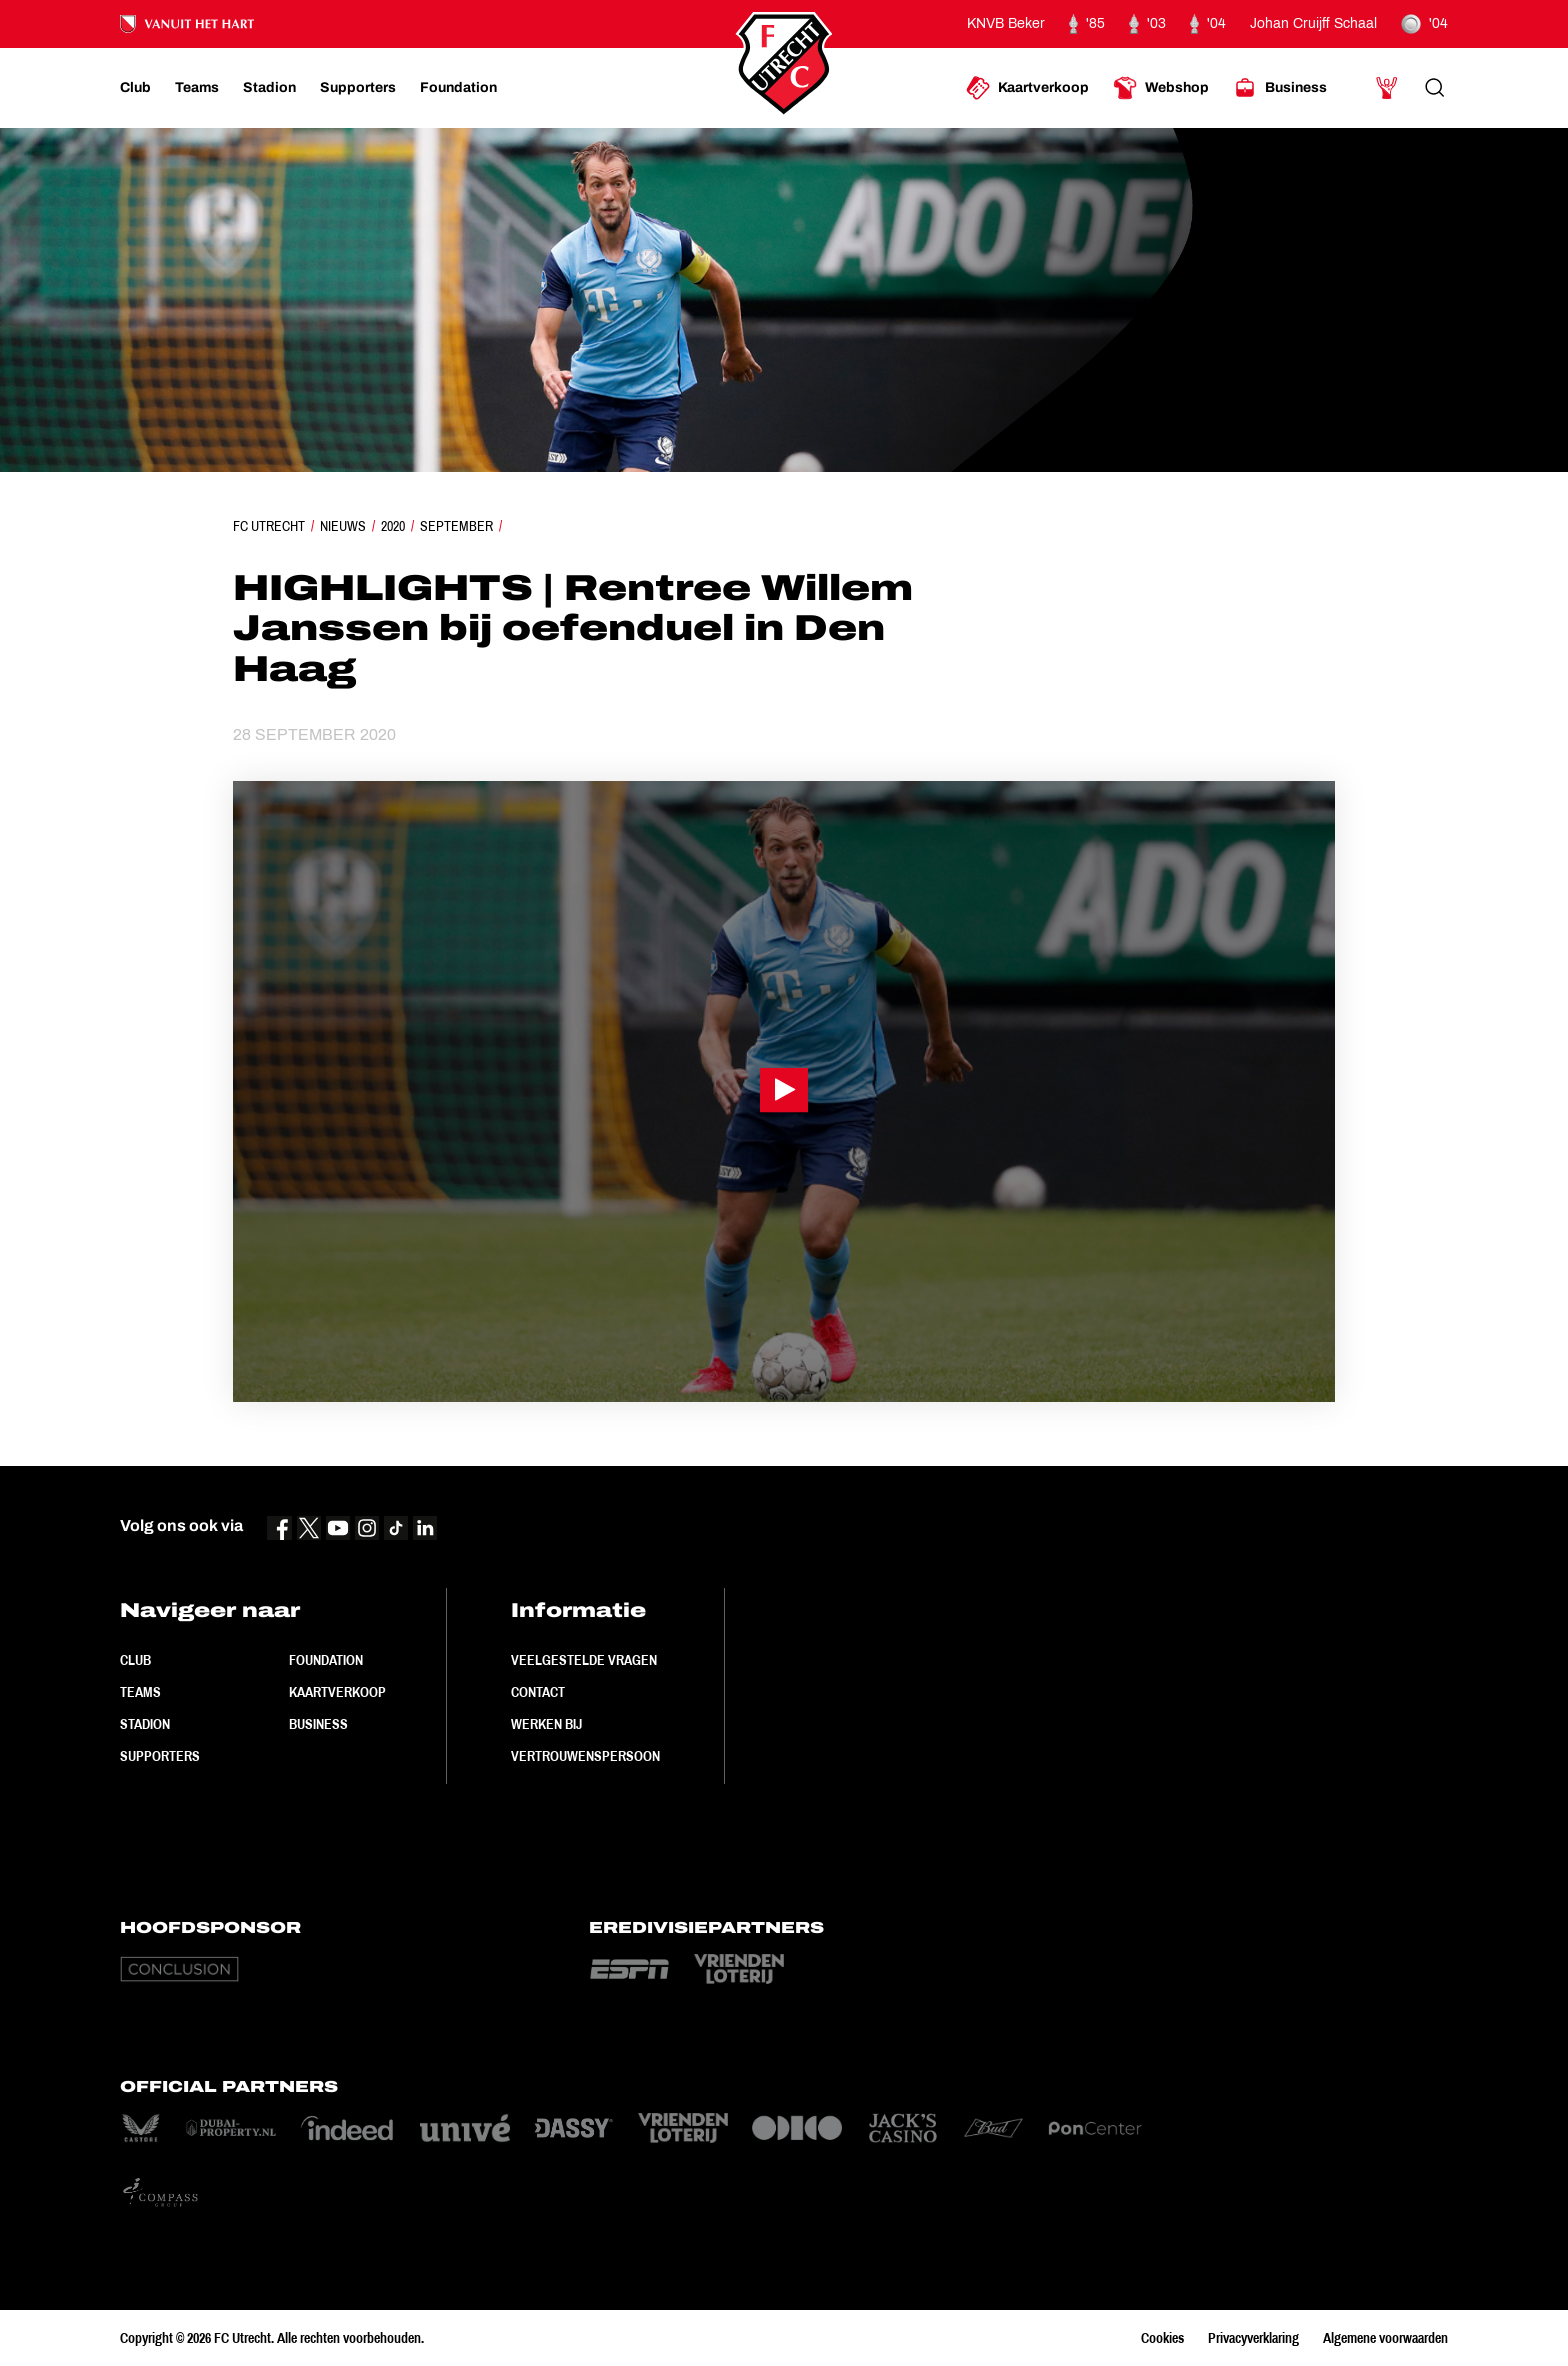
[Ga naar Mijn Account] (1387, 88)
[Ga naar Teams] (197, 88)
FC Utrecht (269, 526)
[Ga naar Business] (1280, 88)
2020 (393, 526)
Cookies (1162, 2338)
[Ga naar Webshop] (1161, 88)
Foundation (326, 1660)
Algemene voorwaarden (1385, 2338)
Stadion (145, 1724)
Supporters (160, 1756)
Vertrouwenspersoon (585, 1756)
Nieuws (343, 526)
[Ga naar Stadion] (269, 88)
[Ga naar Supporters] (358, 88)
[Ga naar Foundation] (458, 88)
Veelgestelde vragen (584, 1660)
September (456, 526)
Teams (140, 1692)
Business (318, 1724)
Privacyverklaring (1253, 2338)
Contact (538, 1692)
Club (135, 1660)
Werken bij (546, 1724)
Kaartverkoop (337, 1692)
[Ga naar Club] (135, 88)
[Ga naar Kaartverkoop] (1027, 88)
